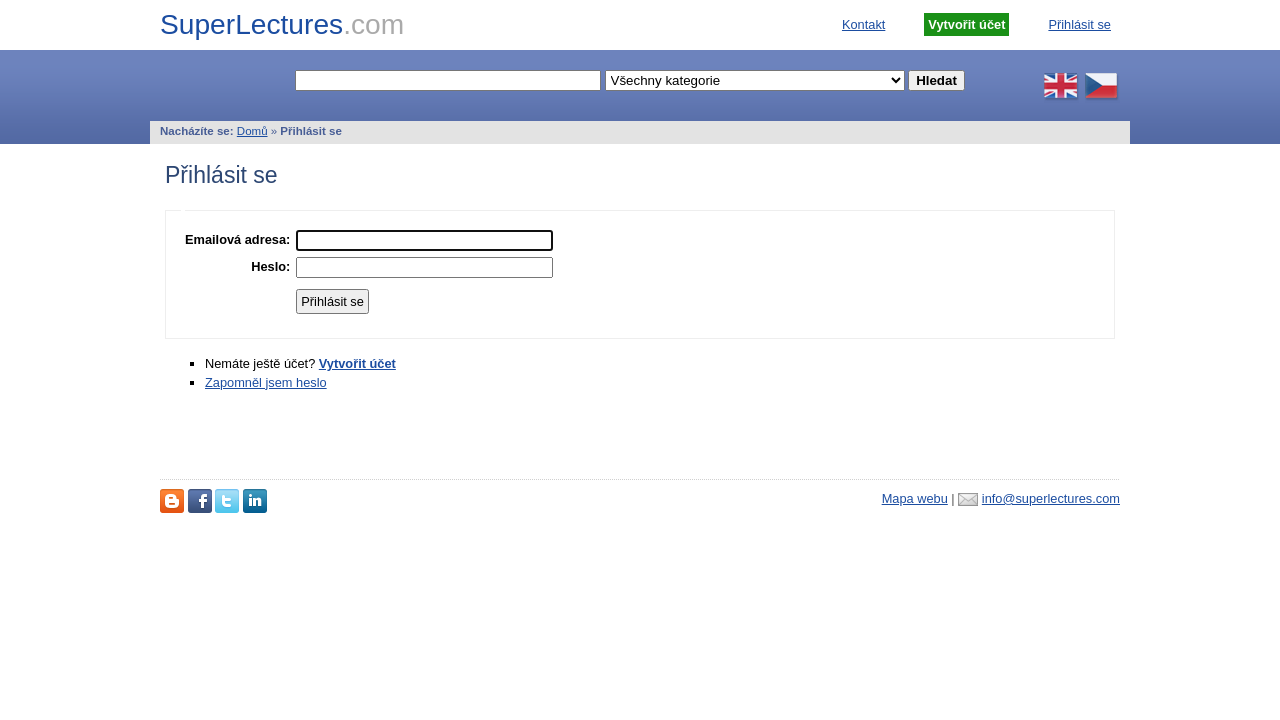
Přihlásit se (1079, 24)
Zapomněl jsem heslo (266, 382)
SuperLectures (282, 24)
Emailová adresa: (237, 239)
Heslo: (270, 266)
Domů (252, 131)
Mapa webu (915, 498)
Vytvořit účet (357, 363)
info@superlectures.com (1051, 498)
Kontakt (863, 24)
